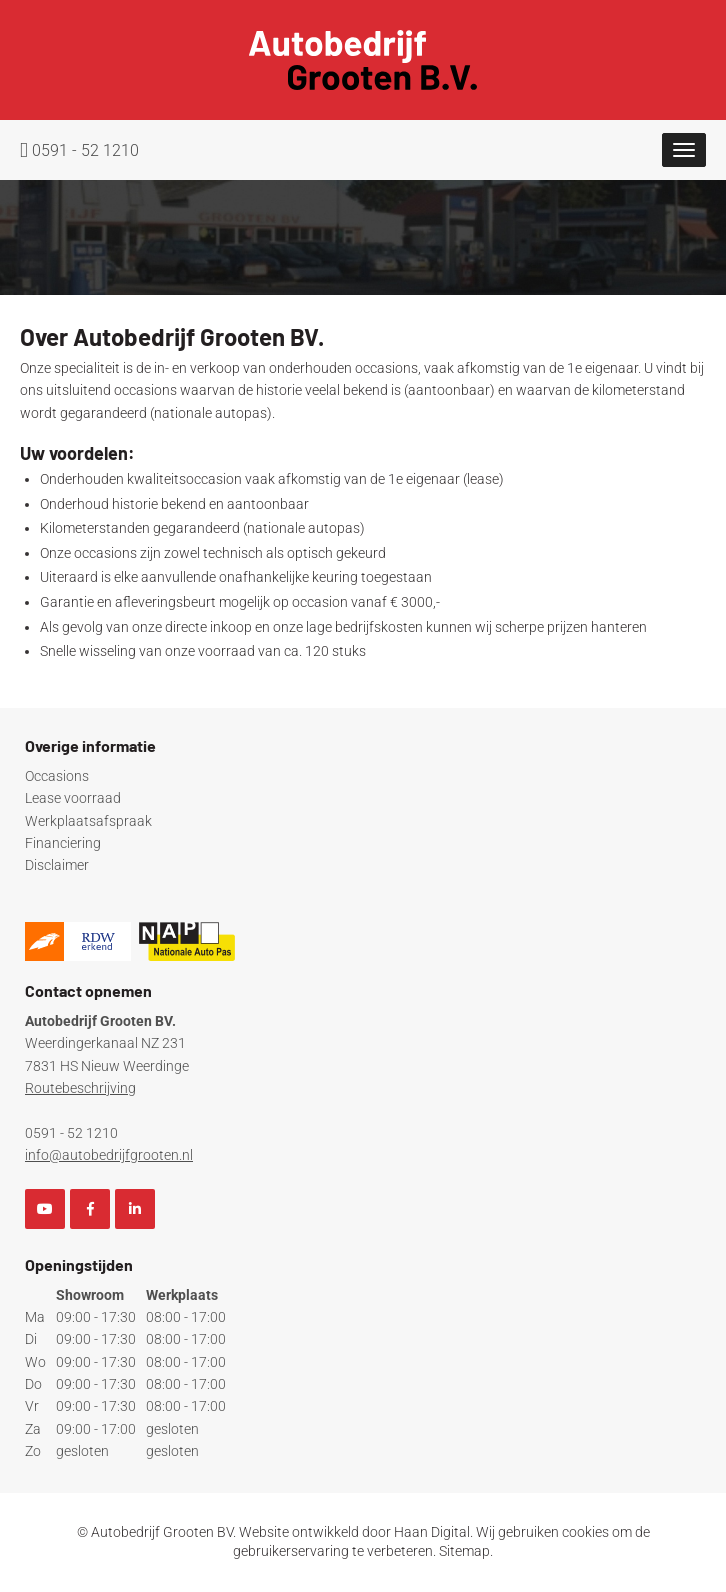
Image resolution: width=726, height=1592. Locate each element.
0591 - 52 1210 (79, 150)
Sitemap (464, 1551)
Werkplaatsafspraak (88, 821)
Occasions (57, 776)
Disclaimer (57, 865)
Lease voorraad (73, 798)
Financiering (63, 843)
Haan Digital (432, 1532)
